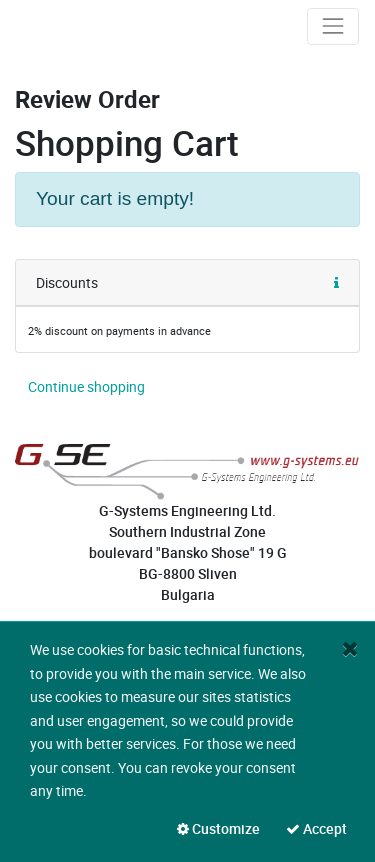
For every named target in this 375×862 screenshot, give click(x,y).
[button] (336, 283)
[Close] (350, 648)
